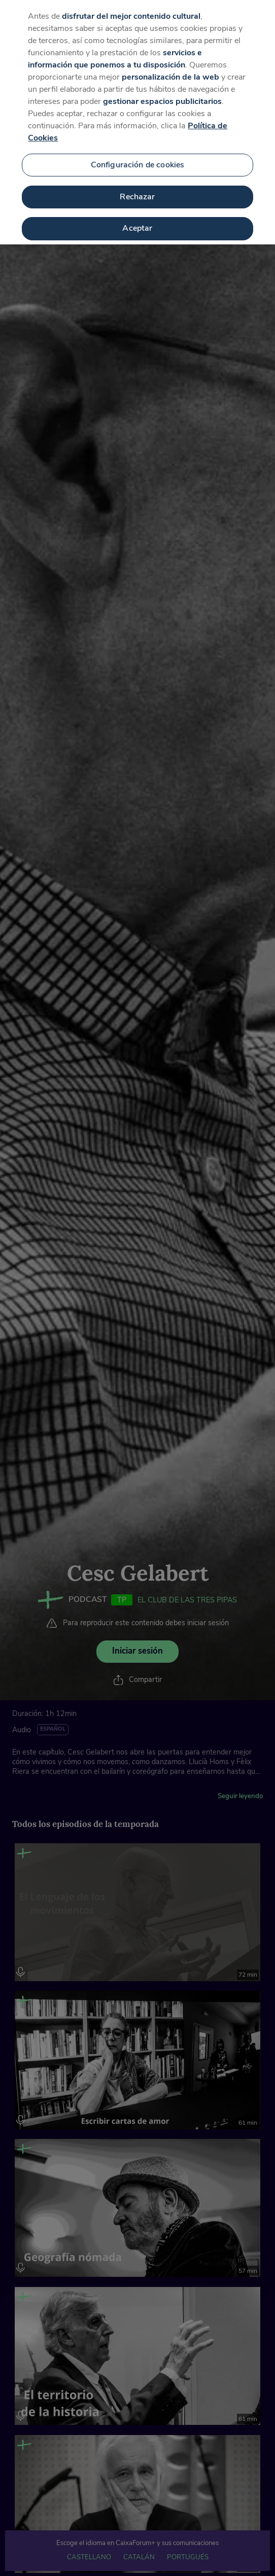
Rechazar (137, 188)
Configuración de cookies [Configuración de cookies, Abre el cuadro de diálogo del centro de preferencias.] (138, 156)
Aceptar (137, 220)
